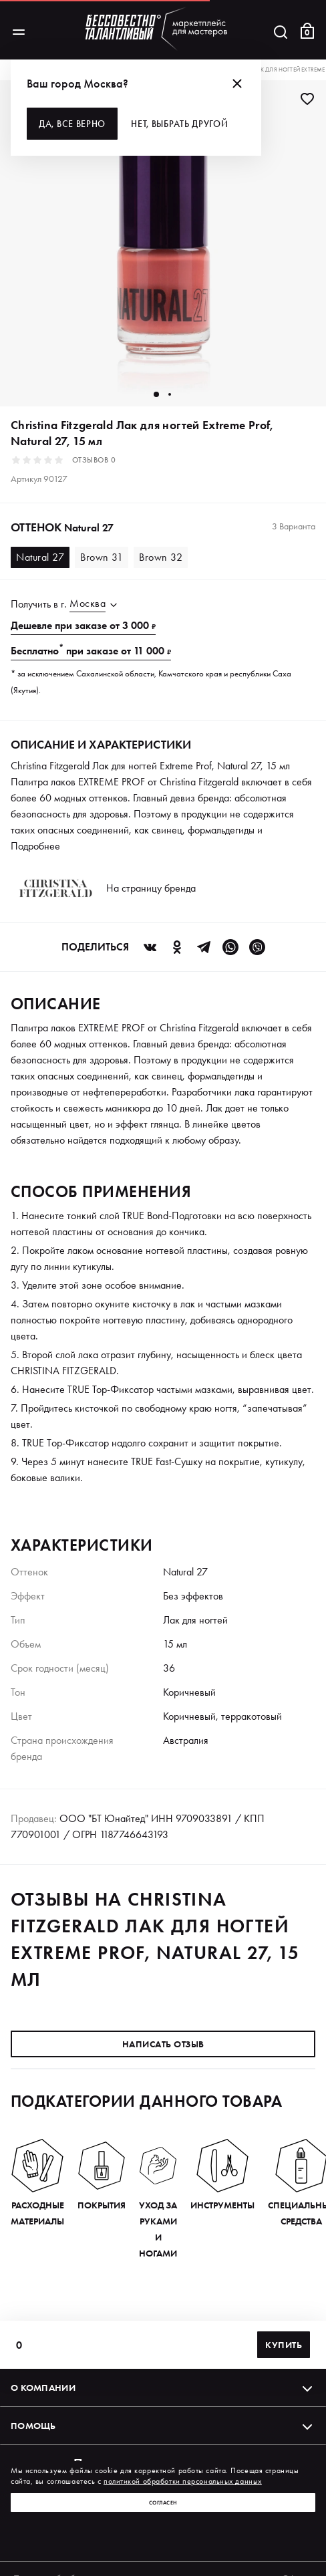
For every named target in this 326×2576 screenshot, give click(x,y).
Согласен (163, 2502)
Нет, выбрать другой (179, 124)
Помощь (163, 2426)
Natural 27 (40, 557)
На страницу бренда (151, 888)
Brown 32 (160, 557)
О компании (163, 2387)
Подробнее (35, 846)
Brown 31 (101, 557)
